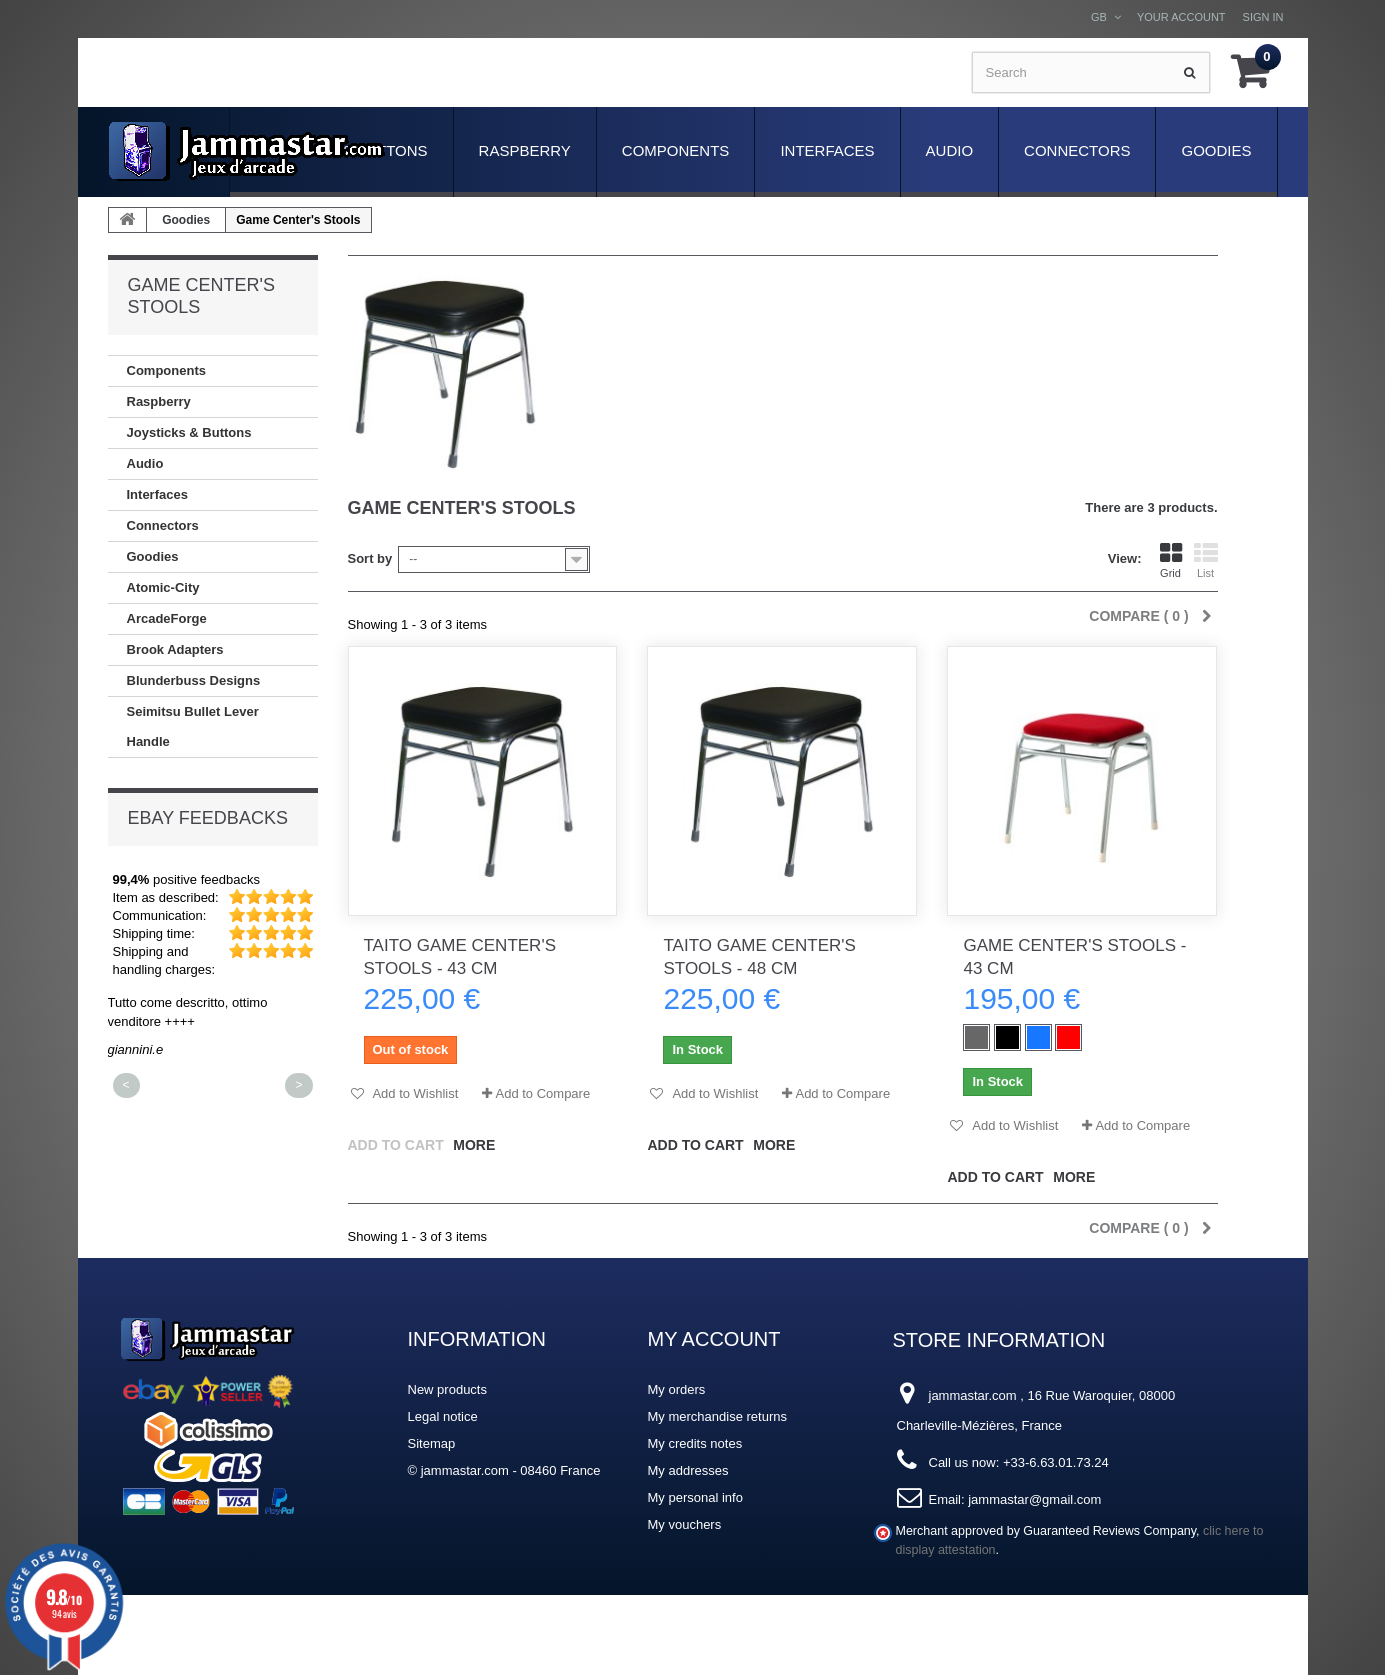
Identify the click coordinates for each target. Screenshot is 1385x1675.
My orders (677, 1389)
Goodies (1216, 150)
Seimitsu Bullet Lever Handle (193, 726)
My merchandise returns (717, 1416)
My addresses (688, 1470)
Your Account (1181, 17)
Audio (950, 150)
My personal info (695, 1497)
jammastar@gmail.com (1034, 1499)
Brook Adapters (175, 649)
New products (447, 1389)
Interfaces (827, 150)
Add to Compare (542, 1093)
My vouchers (685, 1524)
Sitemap (432, 1443)
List (1206, 560)
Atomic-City (163, 587)
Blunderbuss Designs (194, 680)
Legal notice (443, 1416)
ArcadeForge (167, 618)
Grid (1171, 560)
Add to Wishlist (414, 1093)
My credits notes (695, 1443)
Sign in (1263, 17)
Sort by (370, 558)
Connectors (1077, 150)
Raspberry (525, 150)
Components (676, 150)
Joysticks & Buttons (189, 432)
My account (714, 1339)
